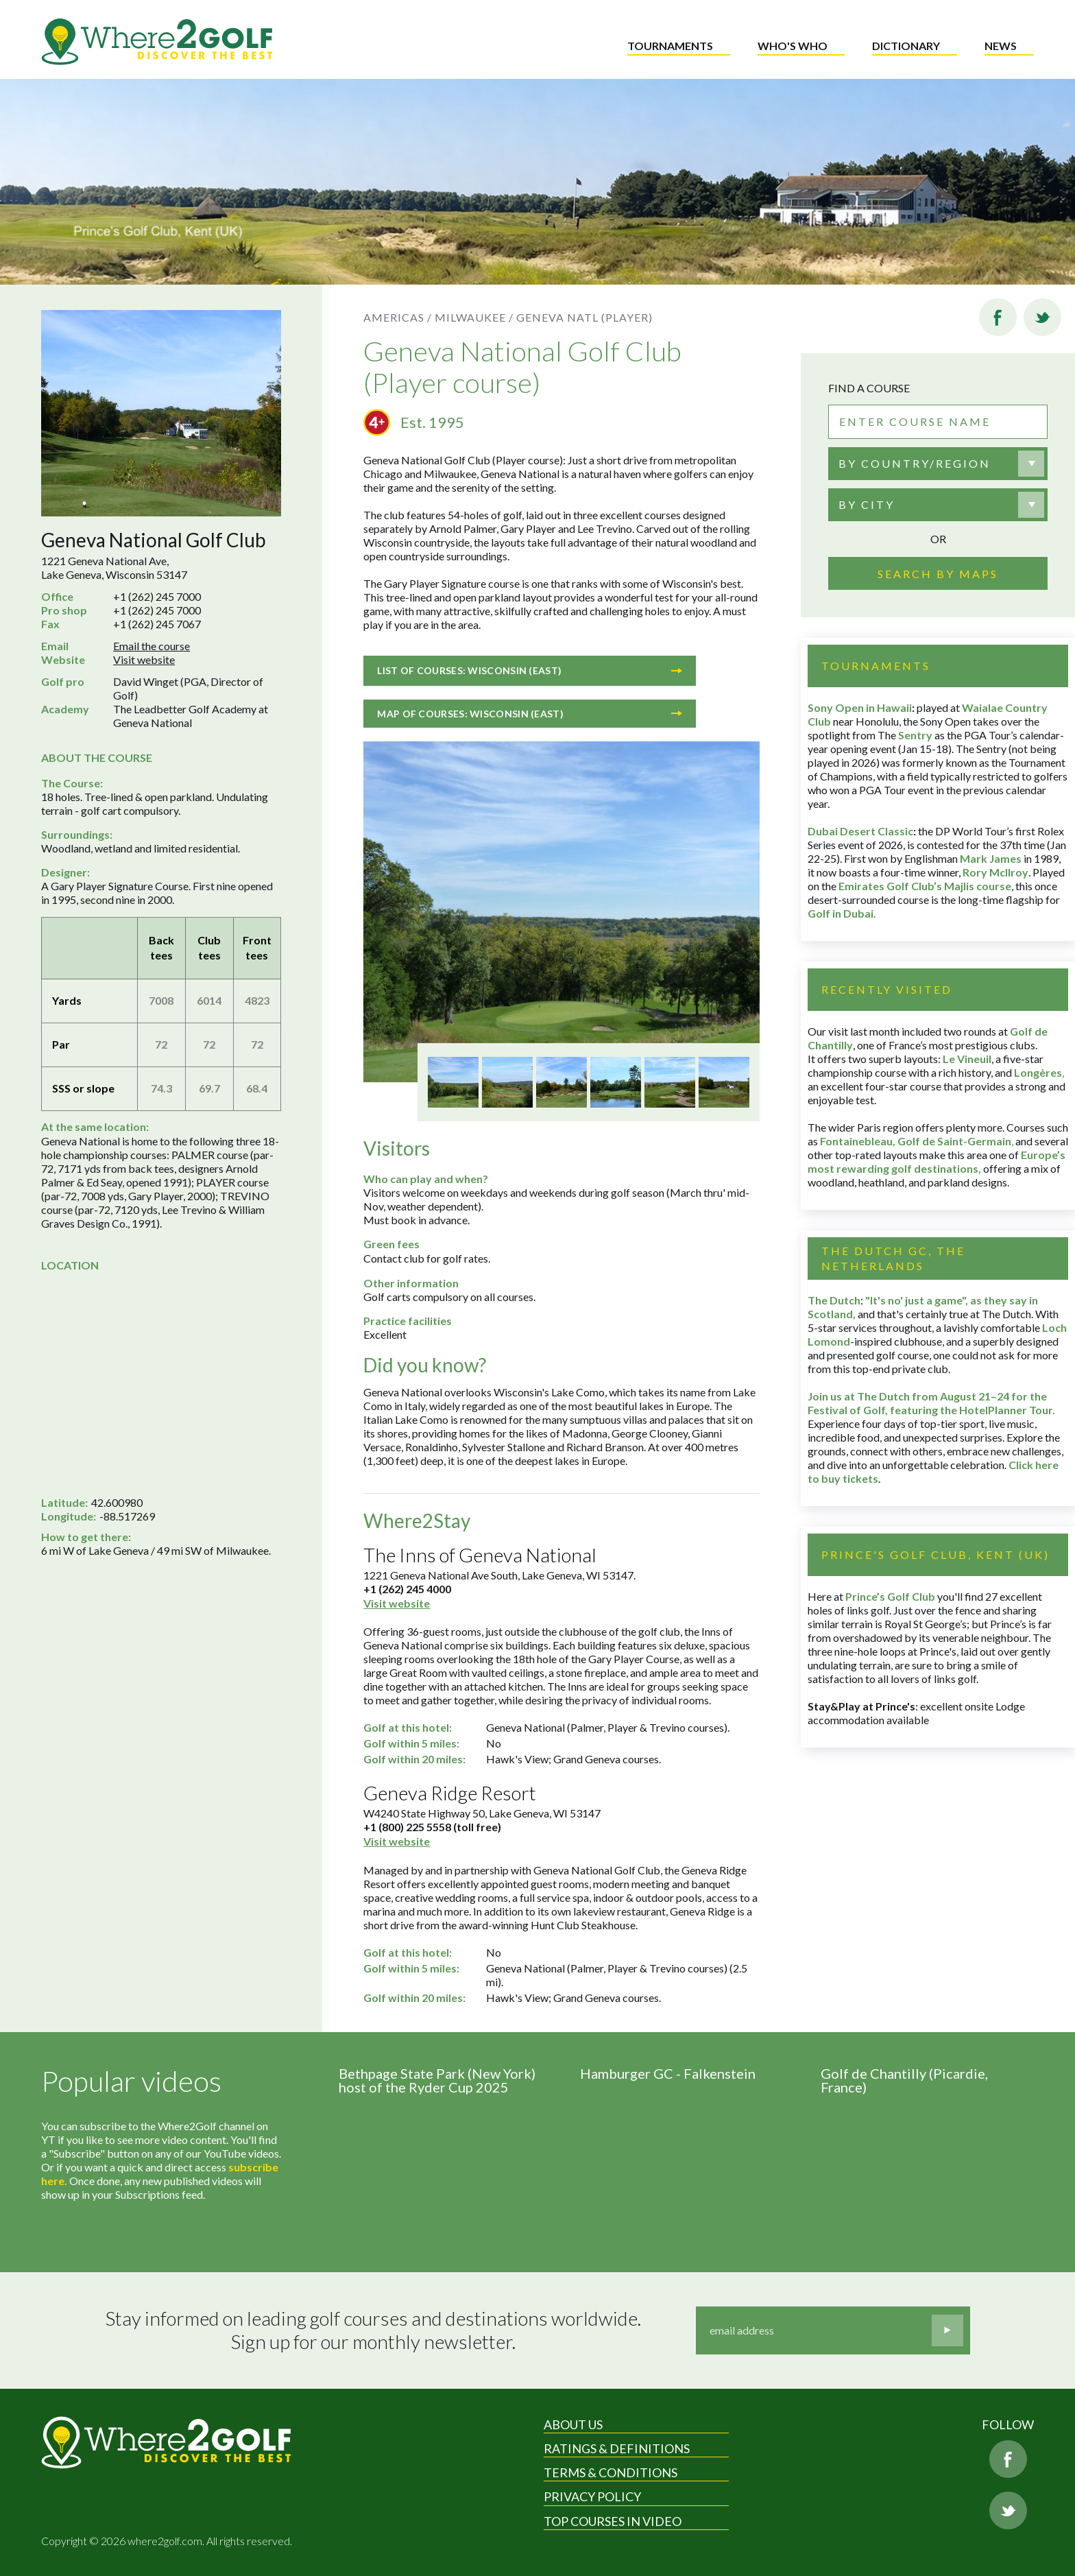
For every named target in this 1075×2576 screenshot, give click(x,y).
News (1001, 45)
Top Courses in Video (612, 2521)
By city (866, 504)
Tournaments (670, 45)
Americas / (397, 317)
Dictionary (906, 45)
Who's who (793, 45)
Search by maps (938, 573)
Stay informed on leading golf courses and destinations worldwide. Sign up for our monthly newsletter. (373, 2330)
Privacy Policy (592, 2496)
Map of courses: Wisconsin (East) (529, 713)
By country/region (914, 463)
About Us (573, 2424)
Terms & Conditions (610, 2472)
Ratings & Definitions (617, 2448)
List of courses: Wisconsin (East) (529, 670)
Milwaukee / (474, 317)
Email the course (151, 645)
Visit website (144, 659)
